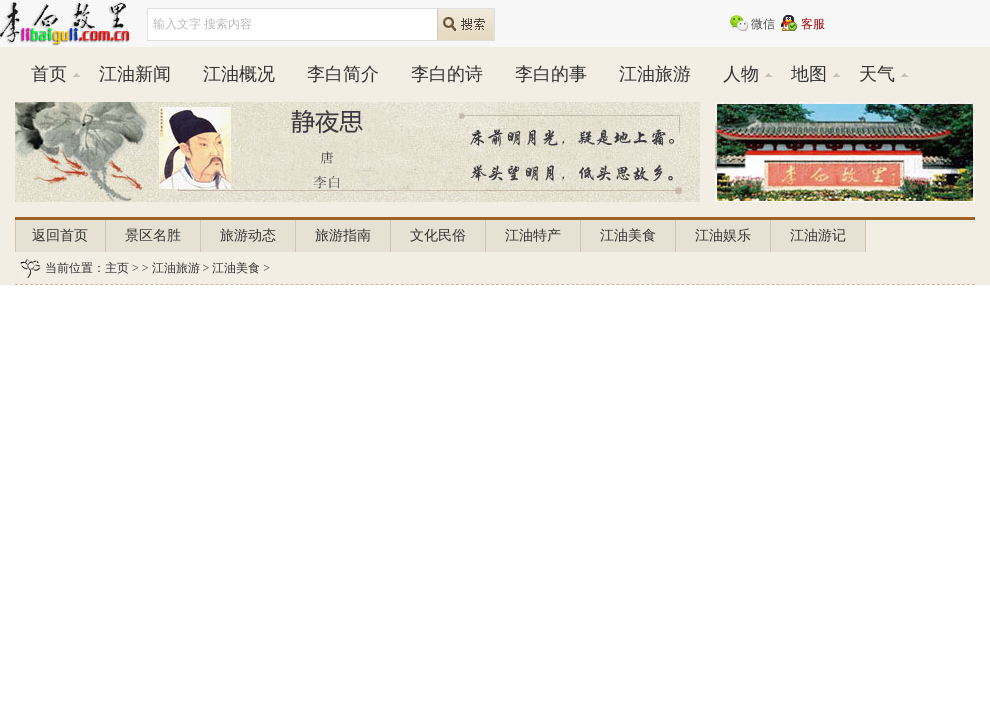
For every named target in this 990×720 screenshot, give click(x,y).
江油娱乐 (723, 235)
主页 (117, 268)
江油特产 (533, 235)
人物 (741, 74)
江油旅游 (655, 74)
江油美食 (628, 235)
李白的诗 (447, 74)
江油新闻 (135, 74)
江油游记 (818, 235)
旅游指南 (343, 235)
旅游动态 (248, 235)
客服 (813, 24)
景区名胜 (153, 235)
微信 (763, 24)
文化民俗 (438, 235)
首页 (49, 74)
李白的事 (551, 74)
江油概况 (239, 74)
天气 (877, 74)
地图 (809, 74)
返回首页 (60, 235)
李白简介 (343, 74)
